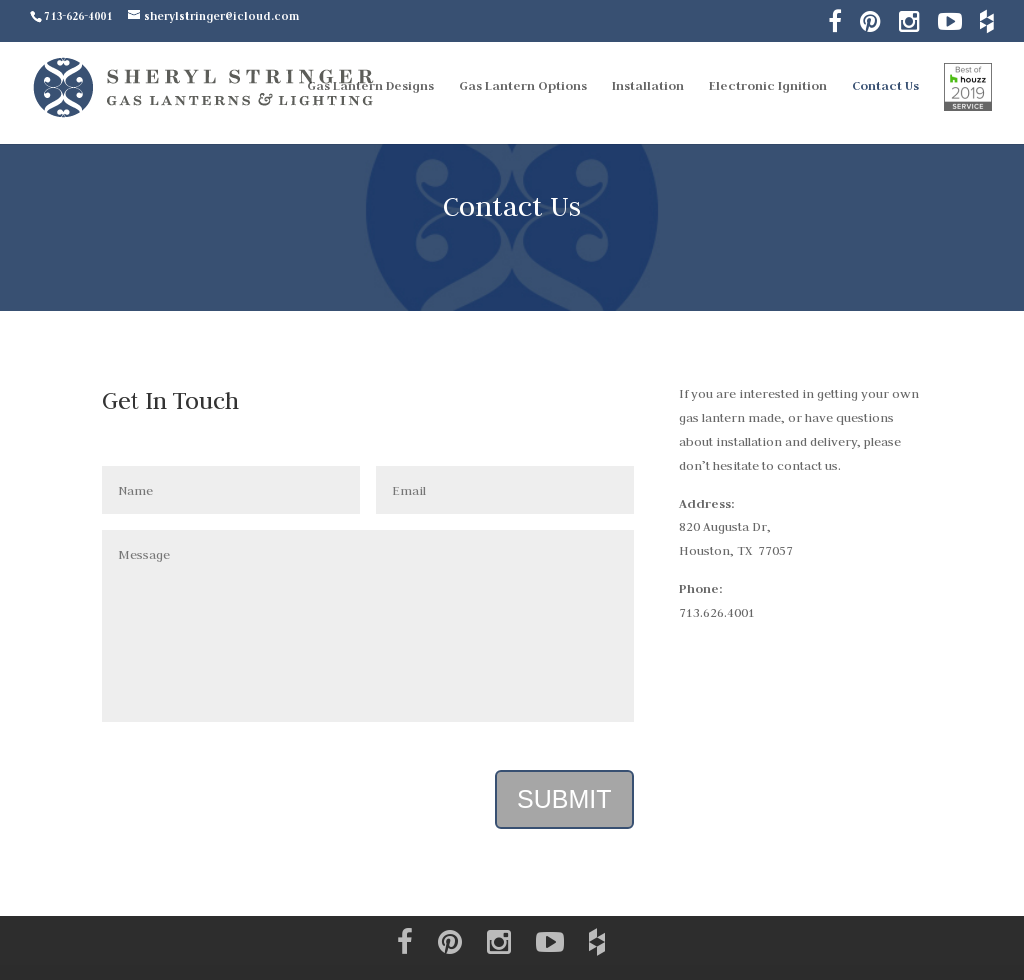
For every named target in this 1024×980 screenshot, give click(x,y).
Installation (648, 86)
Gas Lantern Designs (370, 86)
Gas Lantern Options (523, 86)
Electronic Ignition (768, 86)
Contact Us (885, 86)
